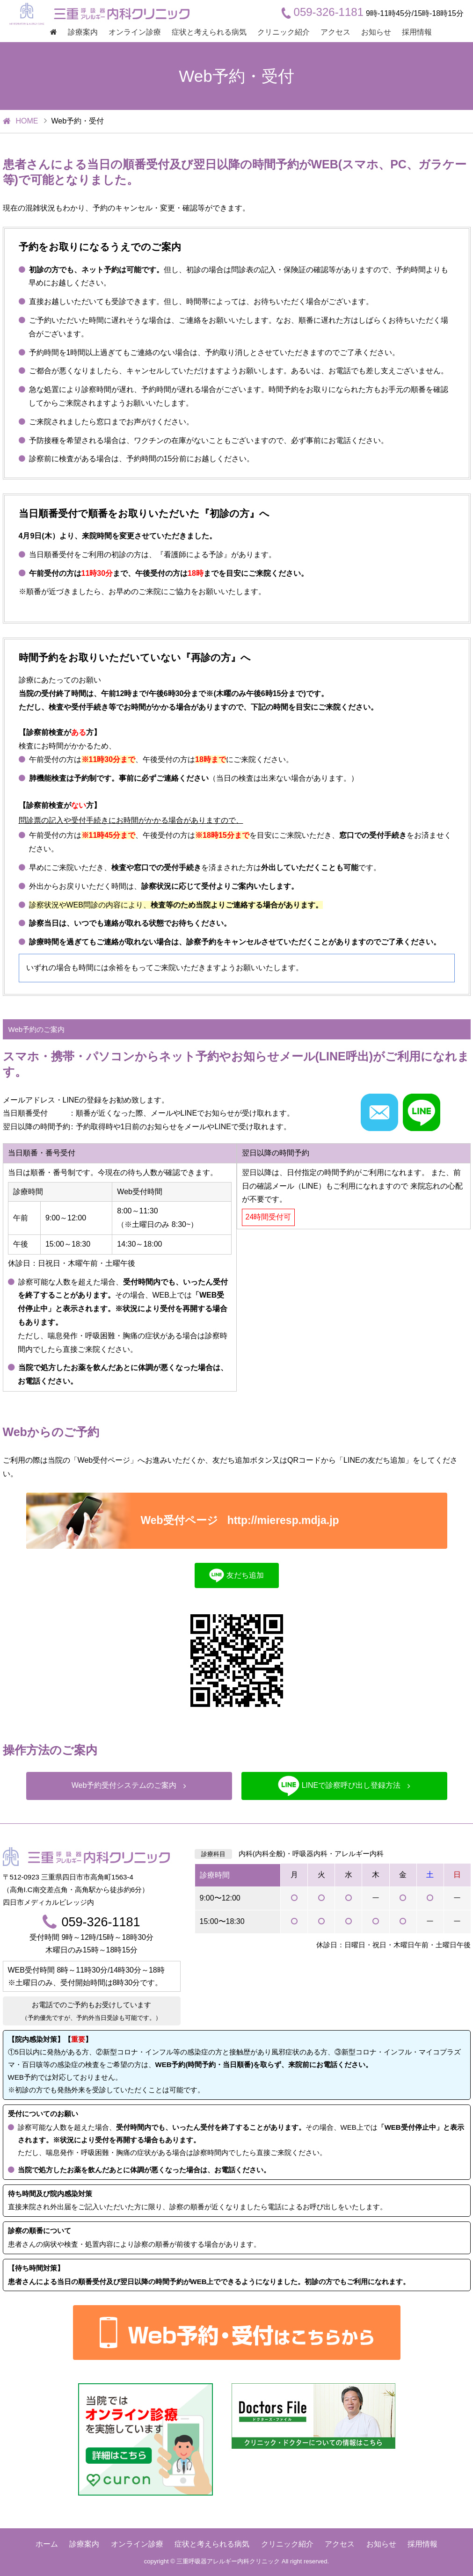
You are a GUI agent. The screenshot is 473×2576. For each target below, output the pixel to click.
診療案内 (83, 32)
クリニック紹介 (283, 32)
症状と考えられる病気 (209, 32)
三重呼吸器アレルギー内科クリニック (228, 2561)
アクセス (335, 32)
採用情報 (417, 32)
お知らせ (376, 32)
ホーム (47, 2544)
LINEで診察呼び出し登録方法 (344, 1786)
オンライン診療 (135, 32)
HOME (27, 121)
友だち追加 (236, 1575)
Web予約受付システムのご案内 (129, 1785)
